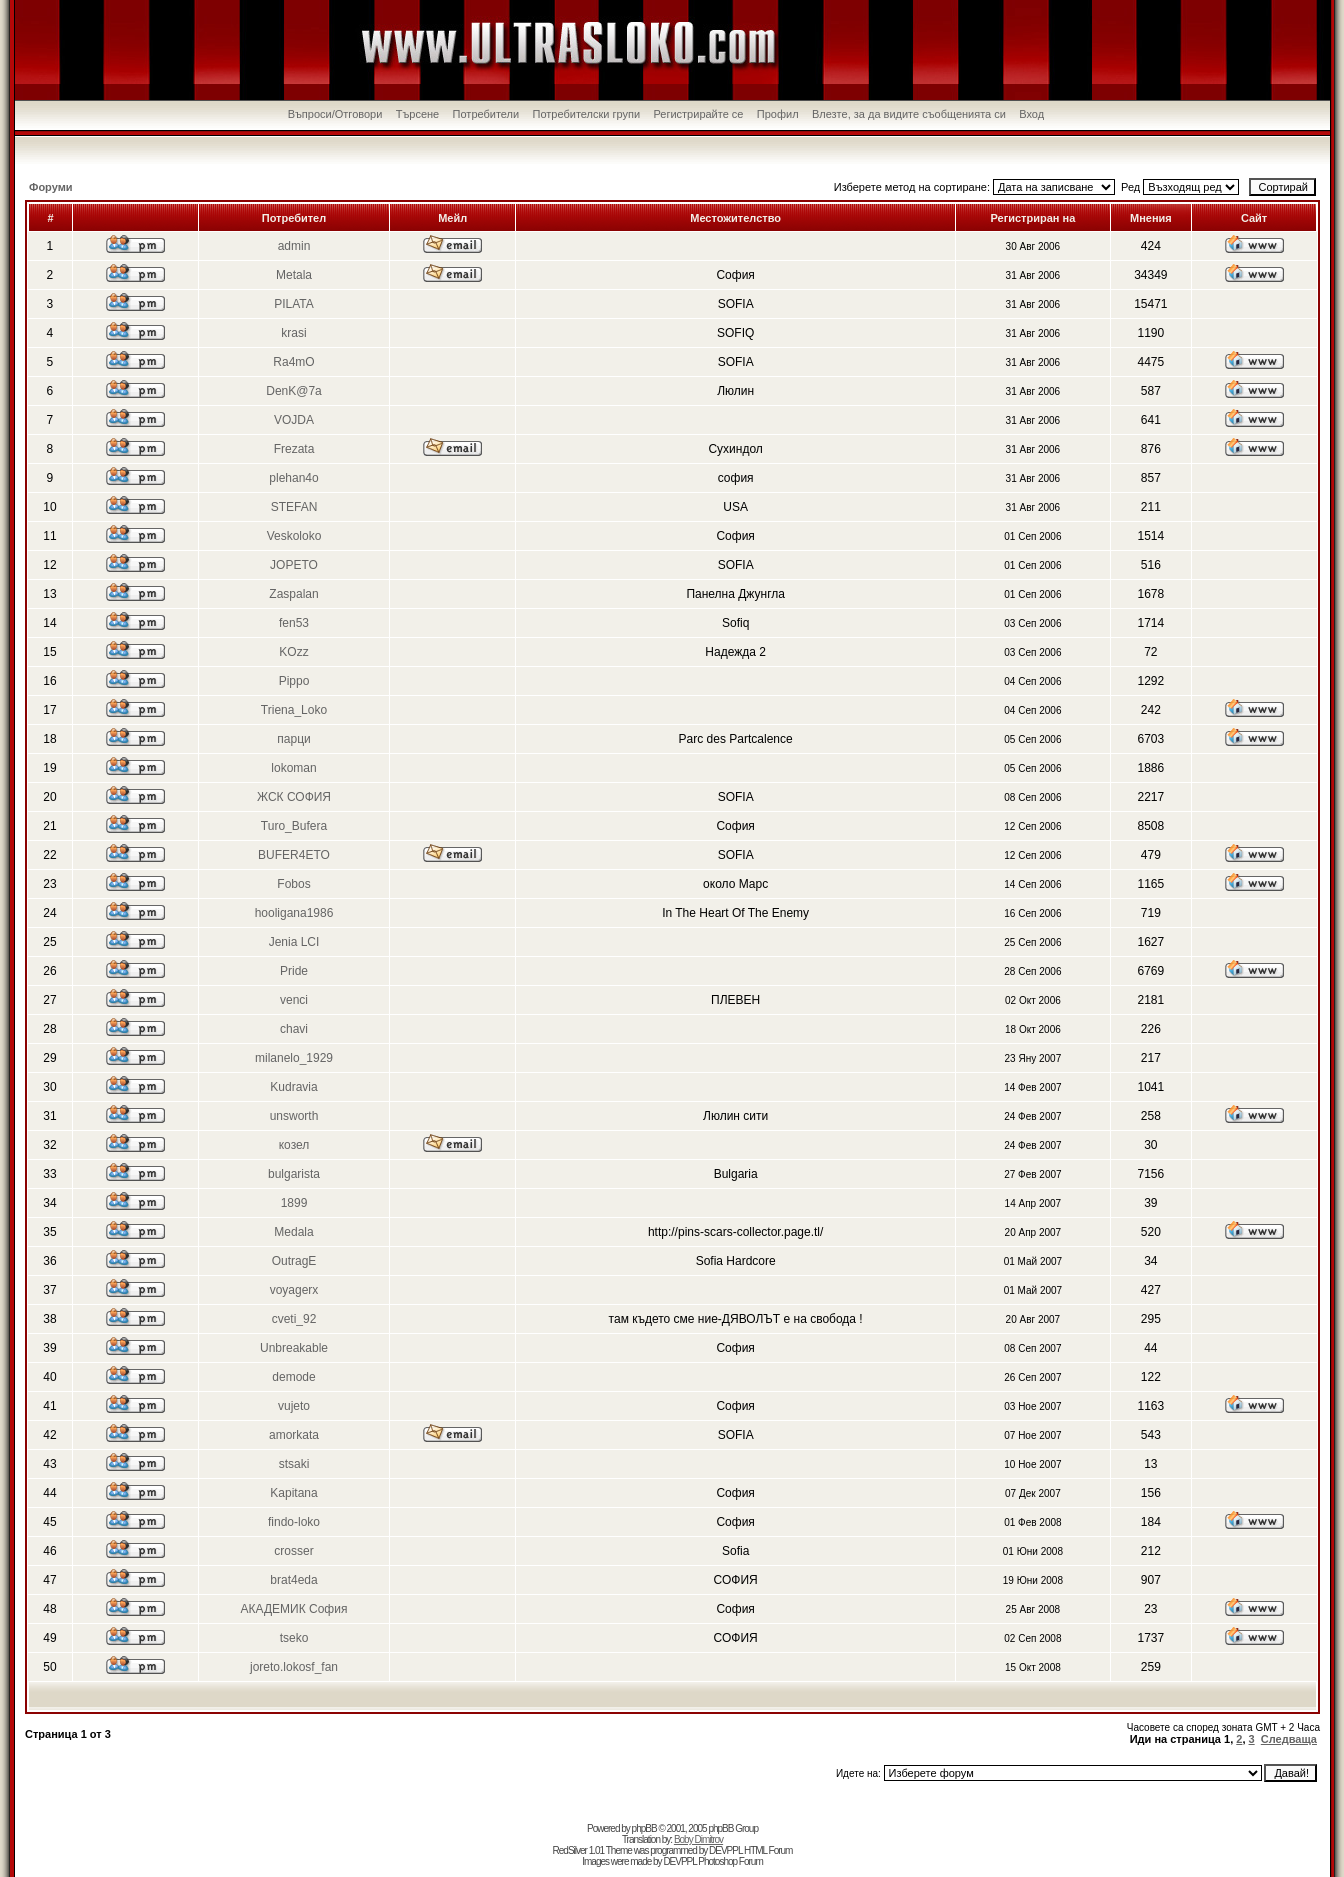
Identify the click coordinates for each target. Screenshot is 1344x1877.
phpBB (644, 1828)
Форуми (51, 187)
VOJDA (294, 420)
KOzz (293, 652)
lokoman (293, 768)
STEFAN (294, 507)
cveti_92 (294, 1319)
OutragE (294, 1261)
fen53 (294, 623)
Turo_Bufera (294, 826)
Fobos (293, 884)
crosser (293, 1551)
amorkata (294, 1435)
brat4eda (293, 1580)
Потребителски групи (587, 114)
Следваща (1289, 1739)
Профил (778, 114)
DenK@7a (294, 391)
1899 (294, 1203)
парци (293, 739)
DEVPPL (725, 1850)
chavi (294, 1029)
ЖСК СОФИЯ (294, 797)
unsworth (294, 1116)
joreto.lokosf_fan (294, 1667)
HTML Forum (768, 1850)
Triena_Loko (294, 710)
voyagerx (294, 1290)
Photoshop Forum (730, 1861)
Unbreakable (294, 1348)
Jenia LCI (294, 942)
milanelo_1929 (294, 1058)
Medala (293, 1232)
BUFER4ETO (294, 855)
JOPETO (294, 565)
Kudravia (293, 1087)
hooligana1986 (294, 913)
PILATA (294, 304)
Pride (294, 971)
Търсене (418, 114)
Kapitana (293, 1493)
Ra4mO (293, 362)
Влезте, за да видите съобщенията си (909, 114)
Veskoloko (294, 536)
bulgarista (294, 1174)
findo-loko (294, 1522)
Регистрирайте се (698, 114)
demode (293, 1377)
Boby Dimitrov (698, 1839)
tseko (294, 1638)
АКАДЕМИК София (294, 1609)
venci (294, 1000)
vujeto (294, 1406)
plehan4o (293, 478)
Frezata (294, 449)
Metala (294, 275)
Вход (1031, 114)
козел (294, 1145)
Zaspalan (293, 594)
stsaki (294, 1464)
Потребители (486, 114)
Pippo (294, 681)
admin (294, 246)
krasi (293, 333)
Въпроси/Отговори (335, 114)
